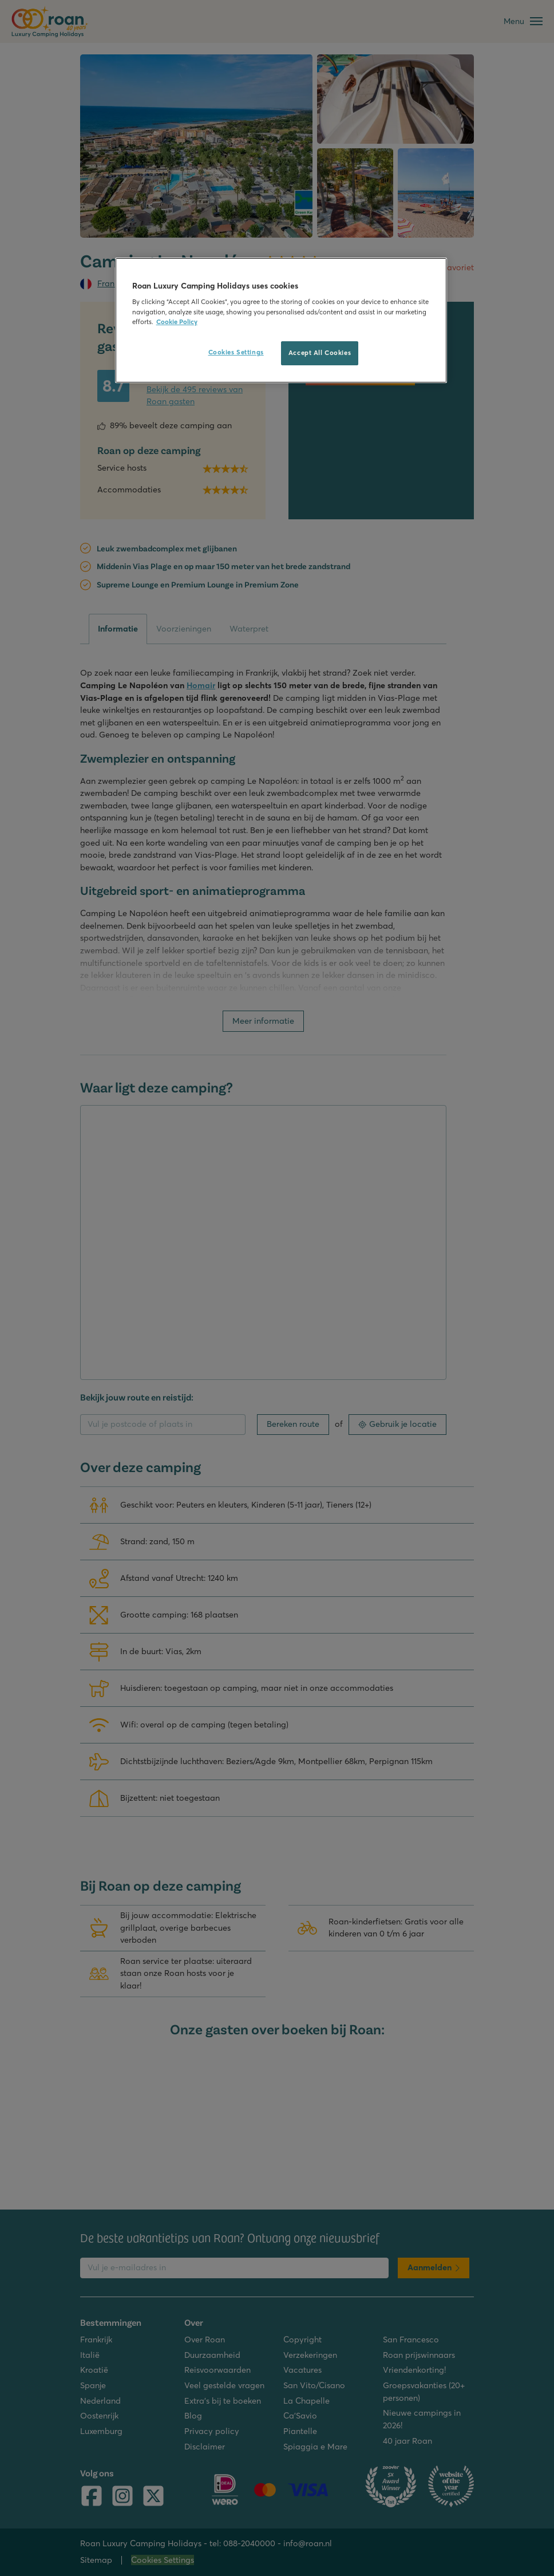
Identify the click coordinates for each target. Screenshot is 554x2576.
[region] (281, 320)
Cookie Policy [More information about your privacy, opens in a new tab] (176, 322)
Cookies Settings (236, 352)
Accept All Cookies (319, 353)
